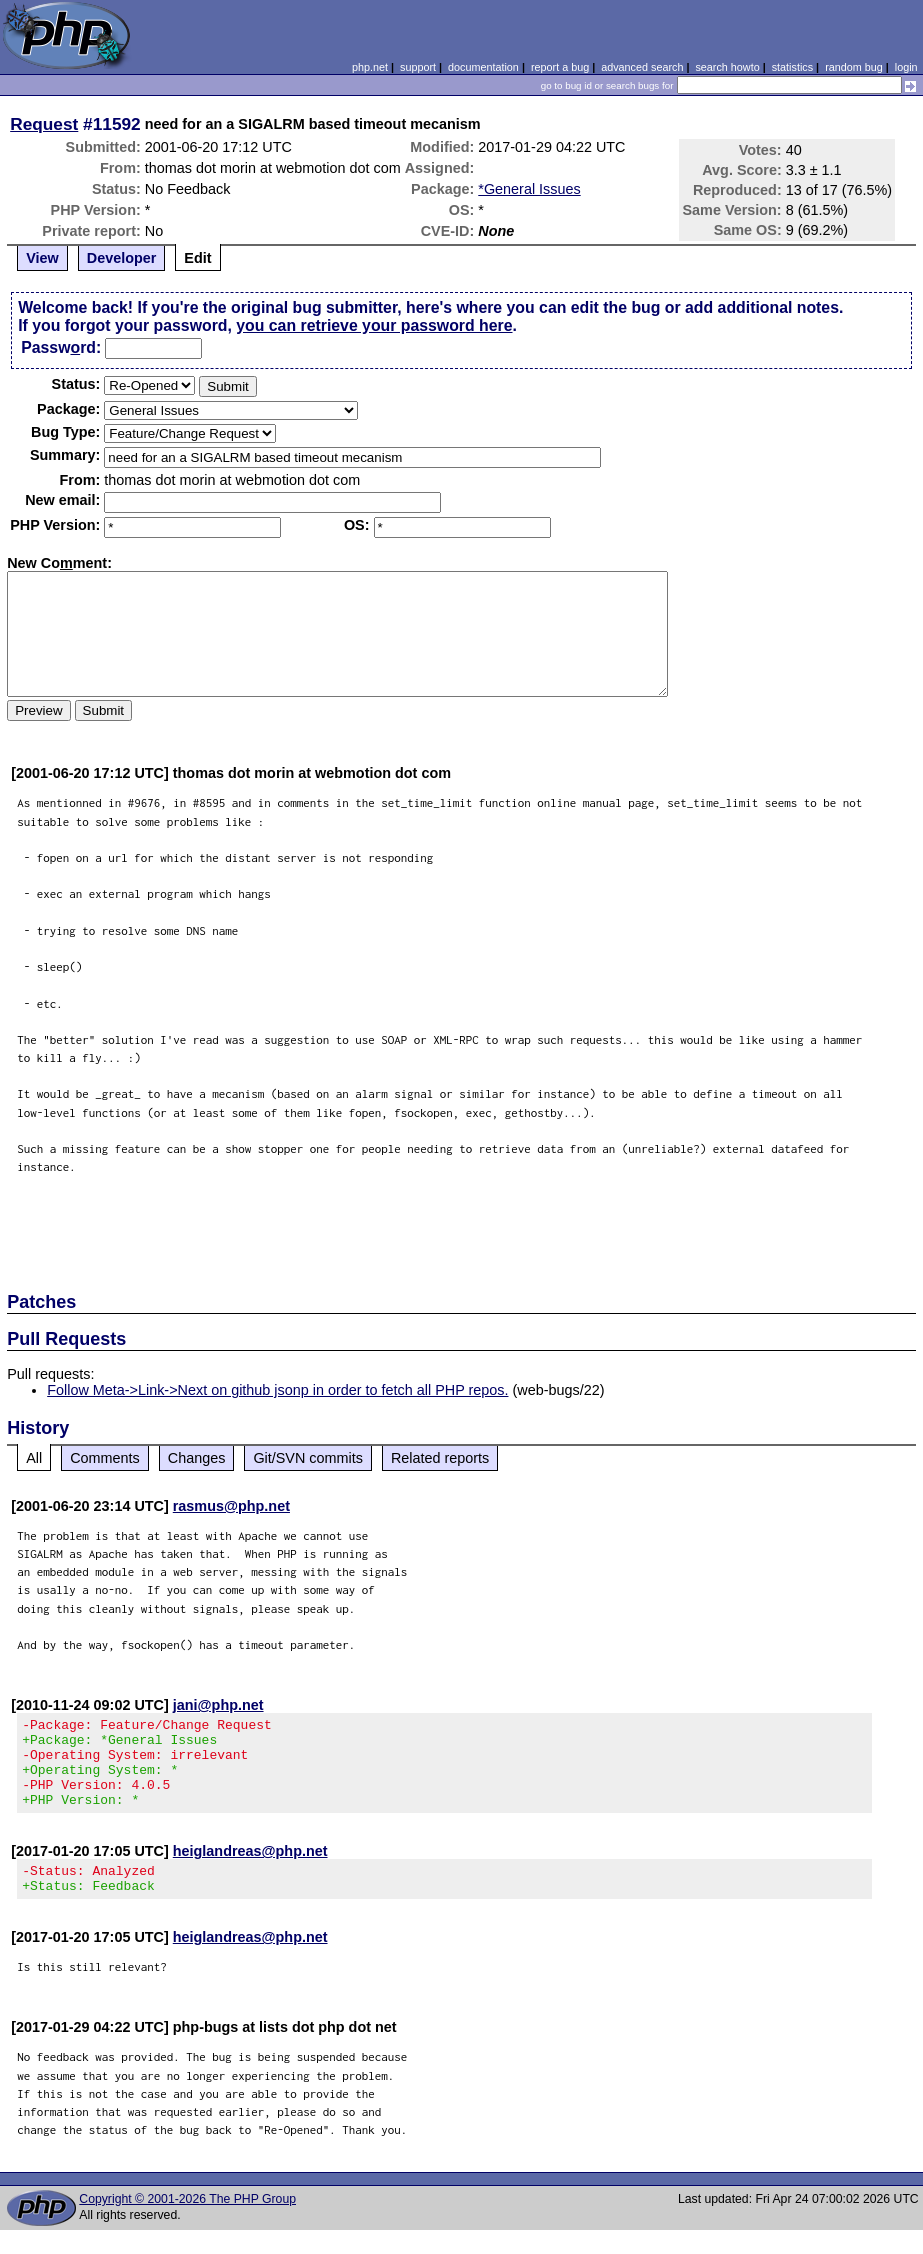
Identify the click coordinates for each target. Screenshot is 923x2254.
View (42, 258)
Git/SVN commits (308, 1458)
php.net (370, 67)
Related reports (440, 1458)
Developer (122, 258)
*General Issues (529, 189)
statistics (792, 67)
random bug (854, 67)
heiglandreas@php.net (250, 1869)
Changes (197, 1458)
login (906, 67)
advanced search (642, 67)
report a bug (560, 67)
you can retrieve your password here (374, 325)
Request (44, 124)
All (34, 1458)
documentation (483, 67)
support (418, 67)
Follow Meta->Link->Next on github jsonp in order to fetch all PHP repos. (277, 1390)
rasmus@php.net (231, 1506)
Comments (105, 1458)
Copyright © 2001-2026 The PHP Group (187, 2223)
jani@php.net (218, 1705)
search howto (727, 67)
